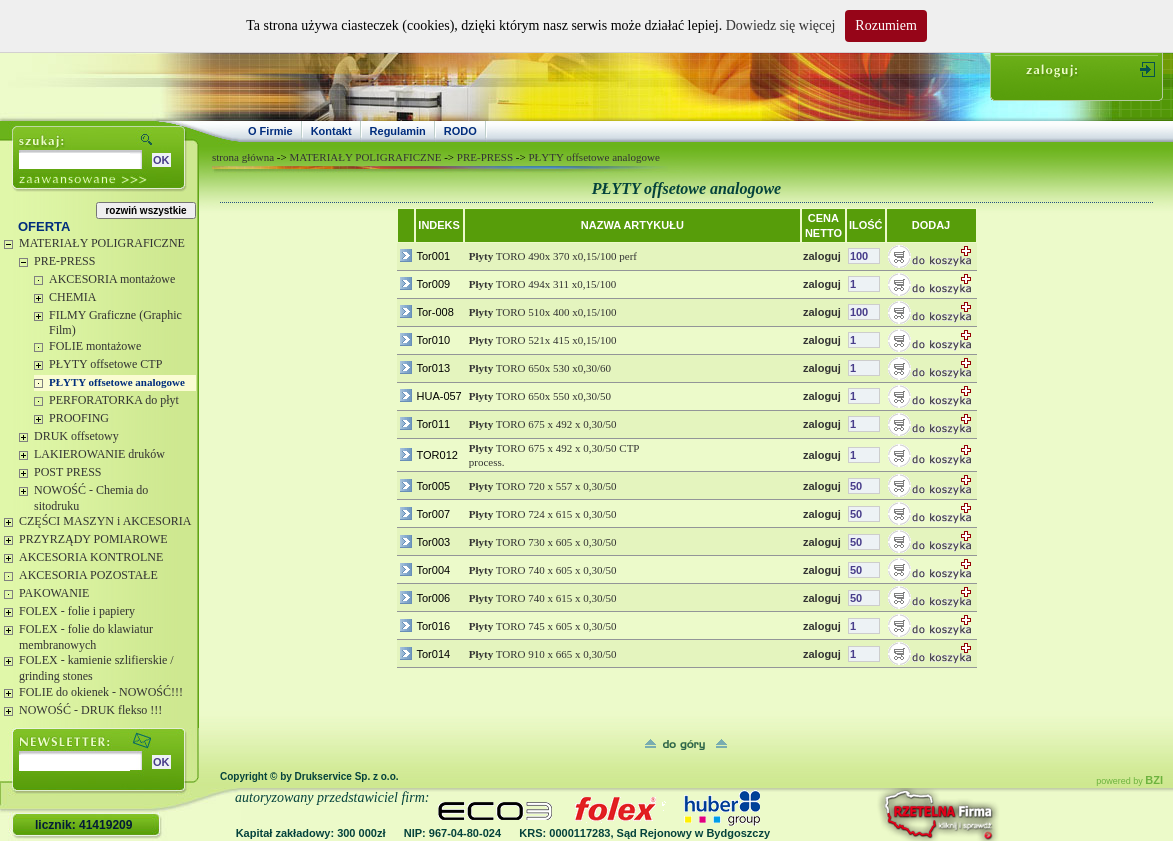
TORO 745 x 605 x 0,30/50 (543, 626)
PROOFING (79, 418)
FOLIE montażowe (95, 346)
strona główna (243, 157)
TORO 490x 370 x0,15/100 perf (553, 256)
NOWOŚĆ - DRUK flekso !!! (90, 710)
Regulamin (398, 131)
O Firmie (270, 131)
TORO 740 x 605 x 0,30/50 (543, 570)
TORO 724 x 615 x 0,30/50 (543, 514)
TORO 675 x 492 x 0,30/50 (543, 424)
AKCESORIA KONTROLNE (91, 557)
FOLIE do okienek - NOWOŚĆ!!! (101, 692)
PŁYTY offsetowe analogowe (117, 382)
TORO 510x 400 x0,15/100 (543, 312)
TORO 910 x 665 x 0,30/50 (543, 654)
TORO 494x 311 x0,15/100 (542, 284)
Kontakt (331, 131)
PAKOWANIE (54, 593)
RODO (460, 131)
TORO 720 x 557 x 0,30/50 (543, 486)
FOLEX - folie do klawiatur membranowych (86, 637)
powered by (1129, 781)
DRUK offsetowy (76, 436)
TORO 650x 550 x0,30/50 (540, 396)
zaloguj (822, 256)
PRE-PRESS (64, 261)
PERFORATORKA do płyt (114, 400)
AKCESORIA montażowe (112, 279)
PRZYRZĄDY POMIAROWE (93, 539)
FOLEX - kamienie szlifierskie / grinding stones (96, 668)
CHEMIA (72, 297)
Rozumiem (885, 25)
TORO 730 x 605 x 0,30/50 (543, 542)
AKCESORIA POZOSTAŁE (88, 575)
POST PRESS (67, 472)
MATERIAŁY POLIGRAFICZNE (102, 243)
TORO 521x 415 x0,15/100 (543, 340)
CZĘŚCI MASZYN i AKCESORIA (105, 521)
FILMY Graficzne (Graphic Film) (115, 323)
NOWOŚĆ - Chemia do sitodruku (91, 498)
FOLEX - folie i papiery (77, 611)
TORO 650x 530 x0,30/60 (540, 368)
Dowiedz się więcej (781, 25)
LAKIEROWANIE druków (99, 454)
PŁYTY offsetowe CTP (105, 364)
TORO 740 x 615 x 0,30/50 (543, 598)
